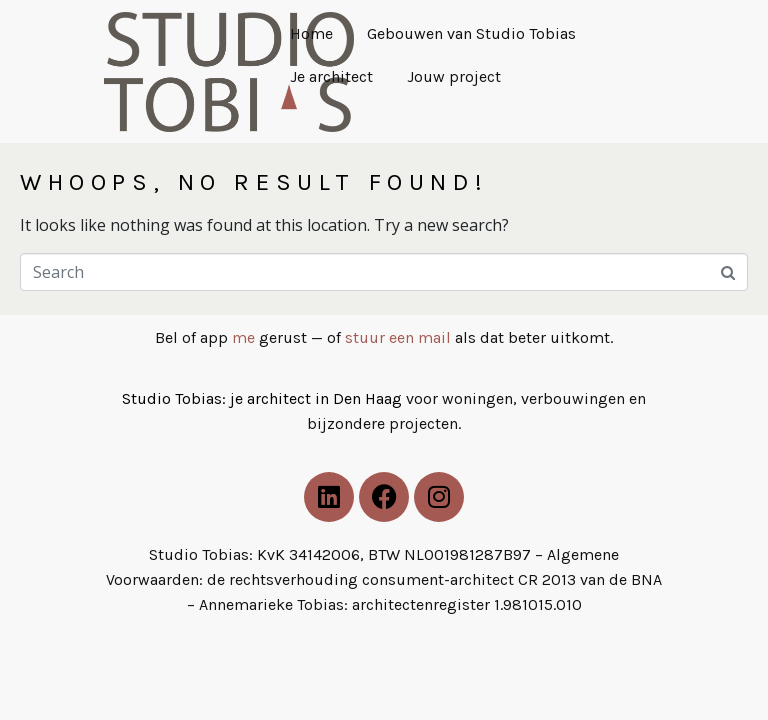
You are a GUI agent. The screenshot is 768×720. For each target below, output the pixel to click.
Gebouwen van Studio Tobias (471, 33)
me (243, 337)
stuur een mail (398, 337)
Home (311, 33)
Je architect (331, 76)
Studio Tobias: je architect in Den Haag (264, 398)
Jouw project (454, 76)
